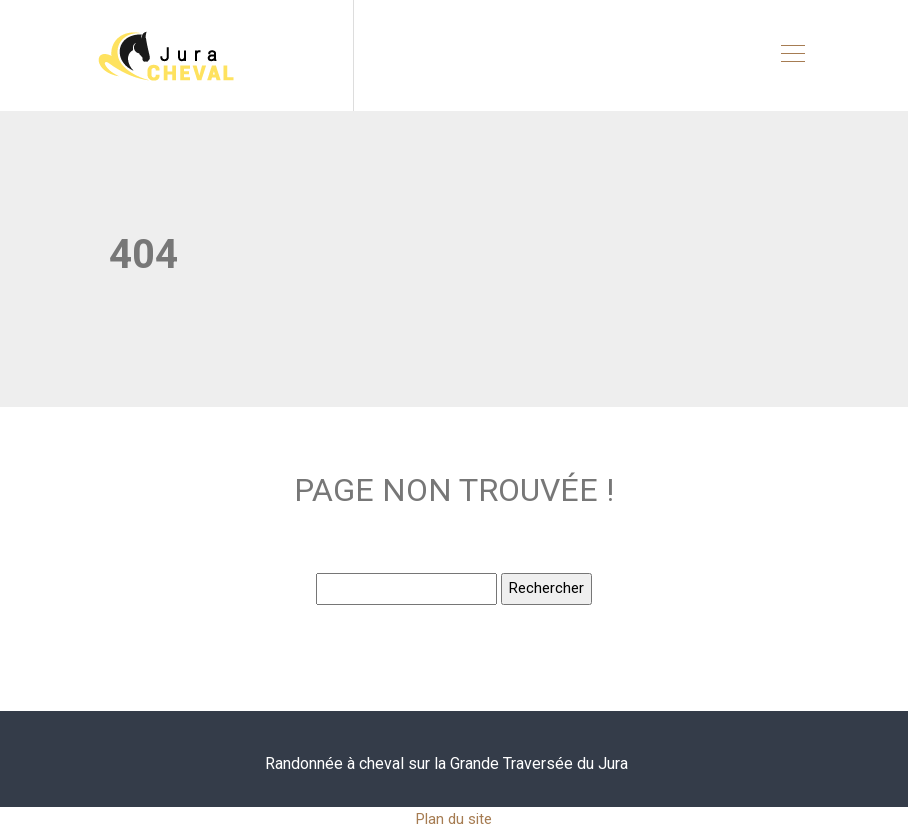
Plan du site (454, 819)
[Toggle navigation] (792, 56)
